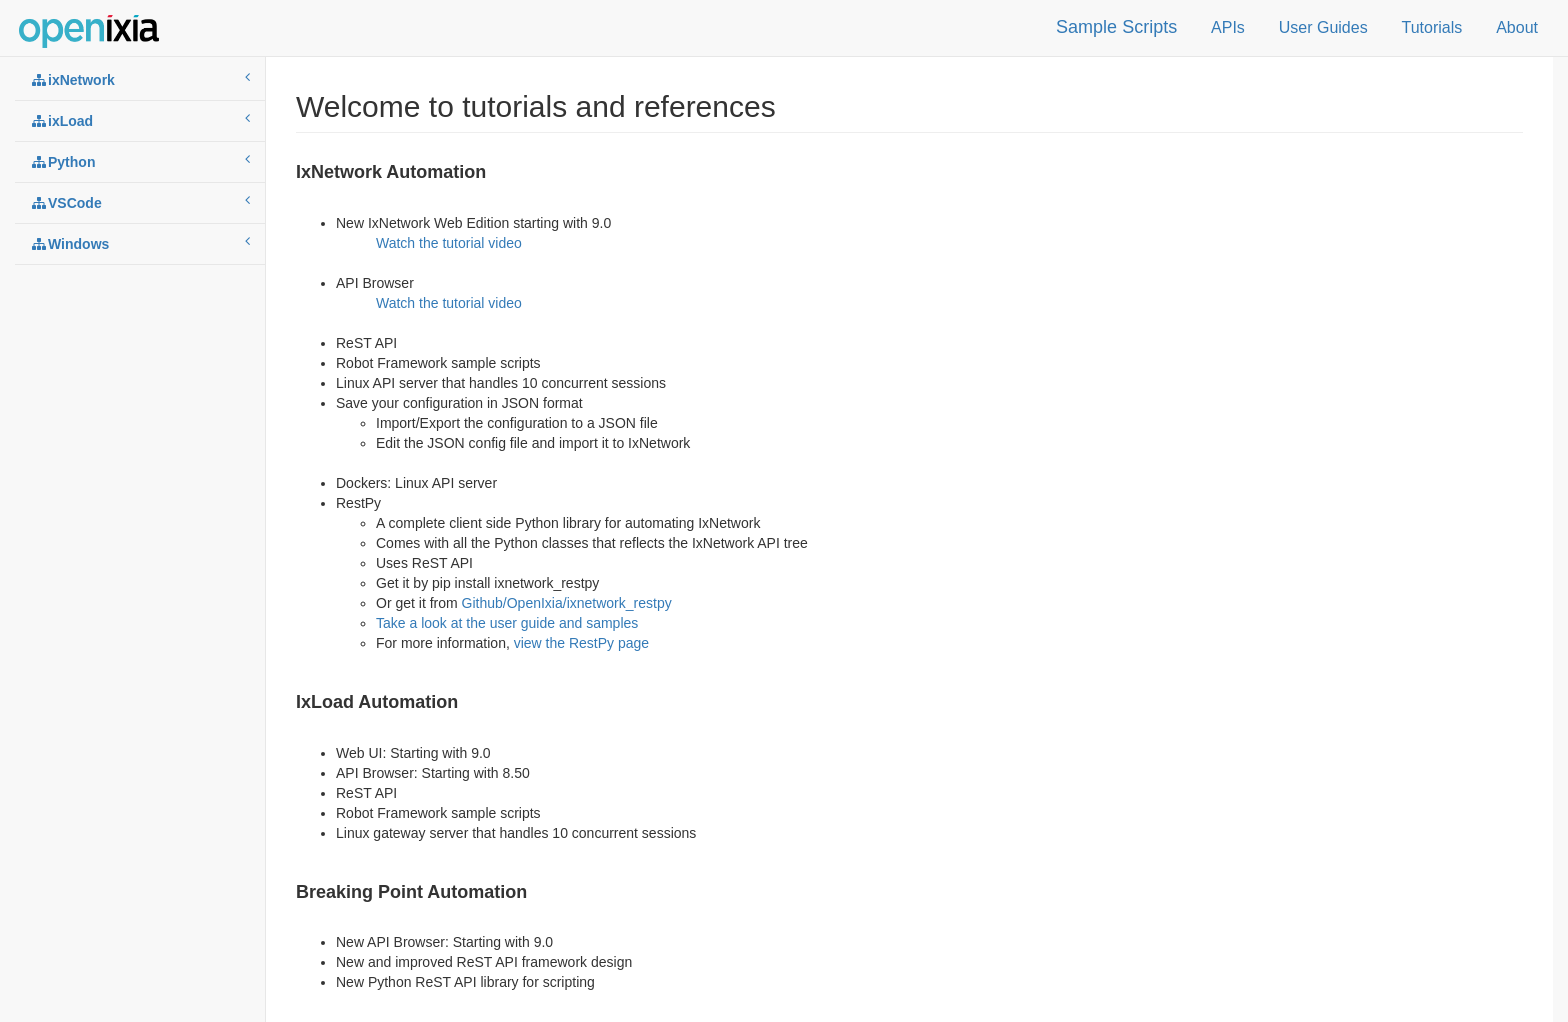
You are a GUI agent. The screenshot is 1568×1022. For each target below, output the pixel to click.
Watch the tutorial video (449, 243)
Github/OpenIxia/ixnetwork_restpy (567, 603)
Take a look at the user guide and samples (507, 623)
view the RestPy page (581, 643)
